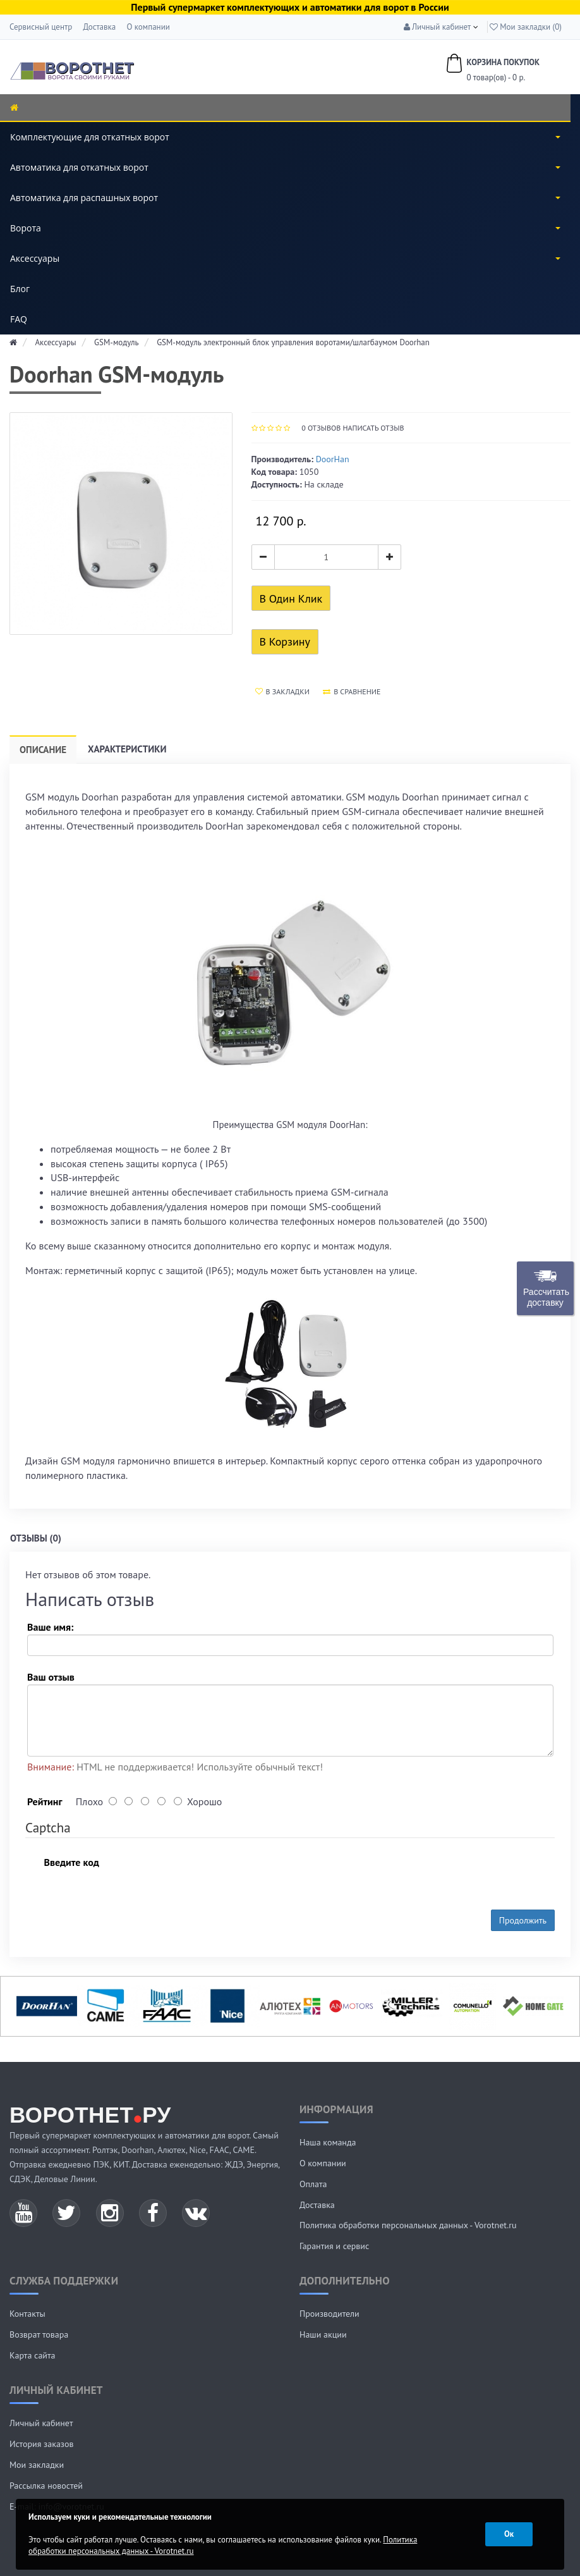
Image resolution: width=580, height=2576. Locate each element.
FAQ (18, 319)
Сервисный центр (40, 26)
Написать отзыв (373, 427)
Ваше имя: (50, 1627)
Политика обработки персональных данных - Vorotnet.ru (408, 2225)
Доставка (99, 26)
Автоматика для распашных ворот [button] (285, 198)
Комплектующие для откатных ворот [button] (285, 137)
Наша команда (327, 2142)
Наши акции (323, 2334)
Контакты (27, 2313)
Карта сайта (32, 2355)
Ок (509, 2534)
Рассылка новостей (46, 2485)
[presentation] (214, 1875)
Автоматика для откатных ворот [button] (285, 167)
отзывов (321, 427)
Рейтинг (44, 1801)
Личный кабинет (41, 2423)
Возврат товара (38, 2334)
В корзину (285, 641)
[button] (437, 26)
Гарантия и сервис (334, 2246)
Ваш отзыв (51, 1677)
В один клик (291, 598)
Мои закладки (36, 2464)
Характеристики (127, 749)
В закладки (282, 691)
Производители (329, 2313)
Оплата (313, 2184)
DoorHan (332, 459)
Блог (20, 289)
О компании (147, 26)
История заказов (41, 2444)
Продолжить (523, 1920)
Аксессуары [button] (285, 258)
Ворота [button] (285, 228)
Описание (43, 750)
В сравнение (351, 691)
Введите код (71, 1862)
